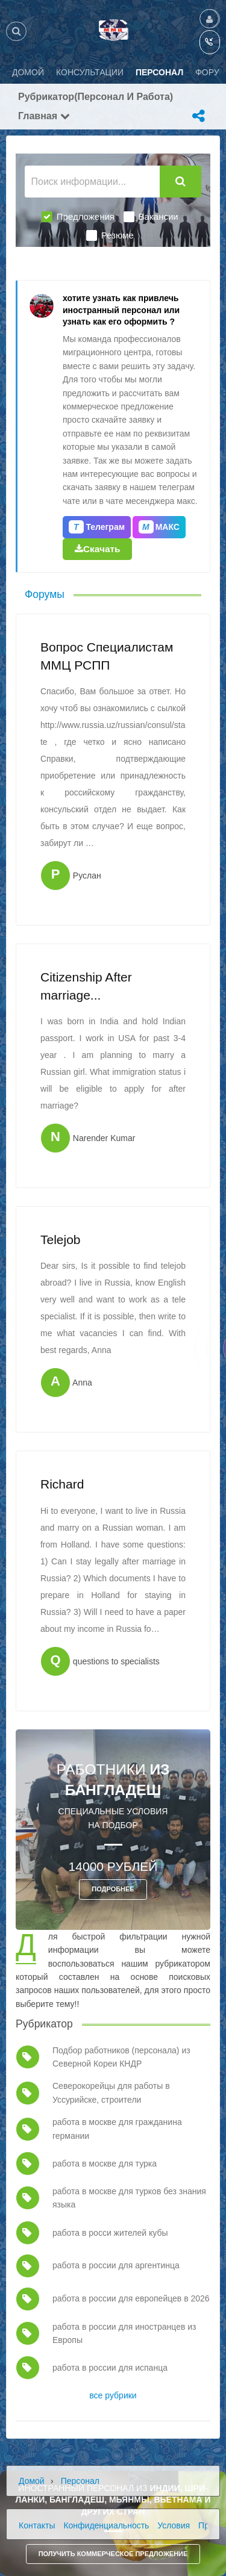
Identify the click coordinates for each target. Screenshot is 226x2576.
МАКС (159, 527)
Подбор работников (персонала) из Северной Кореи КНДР (121, 2057)
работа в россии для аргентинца (116, 2265)
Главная (44, 116)
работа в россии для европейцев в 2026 (131, 2298)
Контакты (37, 2525)
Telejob (60, 1239)
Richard (62, 1484)
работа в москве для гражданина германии (117, 2128)
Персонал (80, 2481)
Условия (173, 2525)
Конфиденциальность (106, 2525)
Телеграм (97, 527)
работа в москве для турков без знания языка (129, 2197)
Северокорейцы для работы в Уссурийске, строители (111, 2092)
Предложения (78, 216)
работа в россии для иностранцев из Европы (124, 2333)
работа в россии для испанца (110, 2367)
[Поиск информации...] (92, 182)
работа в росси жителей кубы (110, 2233)
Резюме (110, 235)
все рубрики (112, 2395)
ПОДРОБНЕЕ (113, 1889)
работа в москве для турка (104, 2163)
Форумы (44, 594)
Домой (32, 2481)
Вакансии (151, 216)
